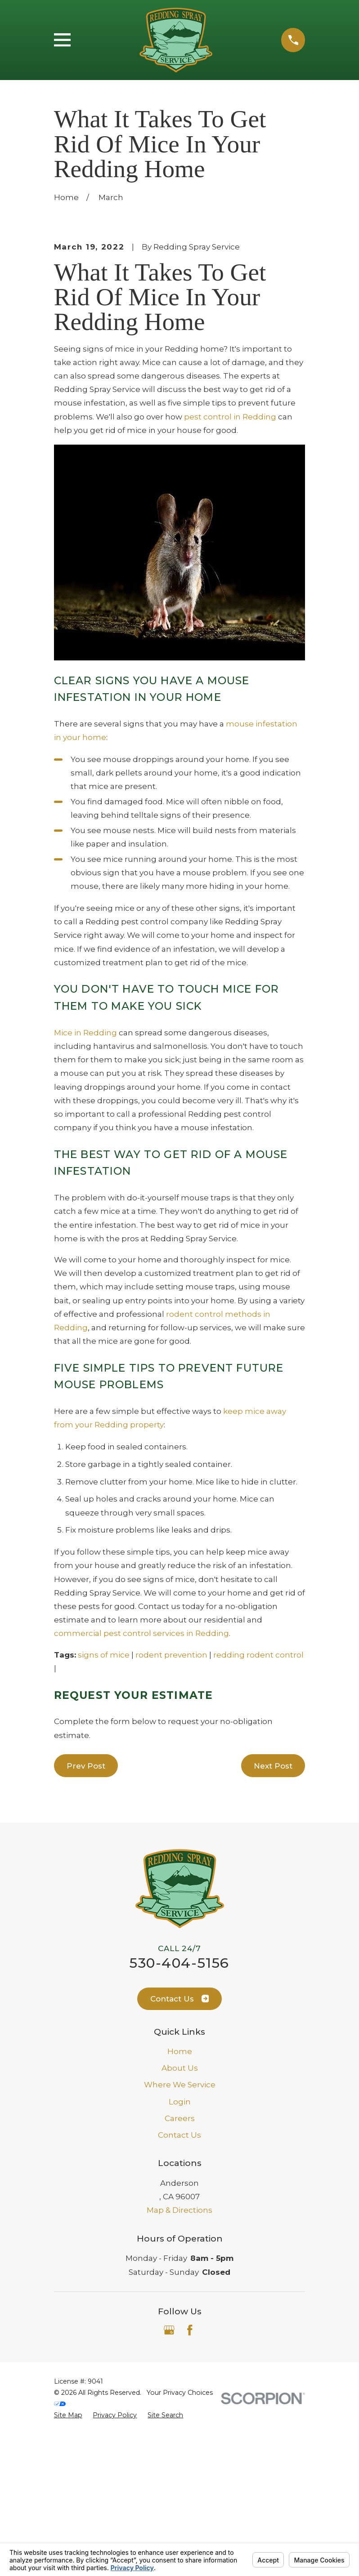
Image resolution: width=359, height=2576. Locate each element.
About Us (180, 2220)
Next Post (273, 1918)
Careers (180, 2270)
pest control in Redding (230, 569)
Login (180, 2254)
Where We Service (179, 2237)
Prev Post (86, 1918)
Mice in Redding (85, 1185)
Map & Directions (179, 2362)
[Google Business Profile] (169, 2483)
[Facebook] (189, 2483)
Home (179, 2204)
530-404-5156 (179, 2115)
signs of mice (104, 1807)
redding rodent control (258, 1807)
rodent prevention (171, 1807)
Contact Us (179, 2151)
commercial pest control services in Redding (141, 1786)
